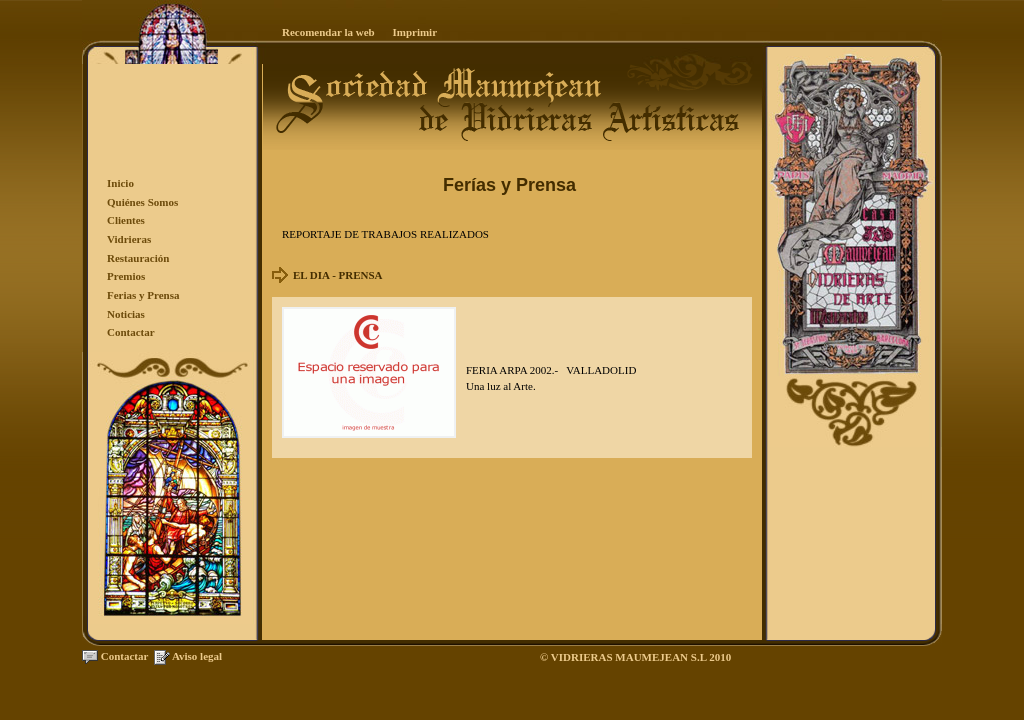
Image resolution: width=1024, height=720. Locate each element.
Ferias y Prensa (143, 295)
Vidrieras (129, 239)
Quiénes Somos (142, 202)
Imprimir (414, 32)
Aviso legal (197, 656)
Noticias (126, 314)
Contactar (131, 332)
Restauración (138, 258)
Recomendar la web (328, 32)
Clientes (126, 220)
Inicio (120, 183)
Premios (126, 276)
